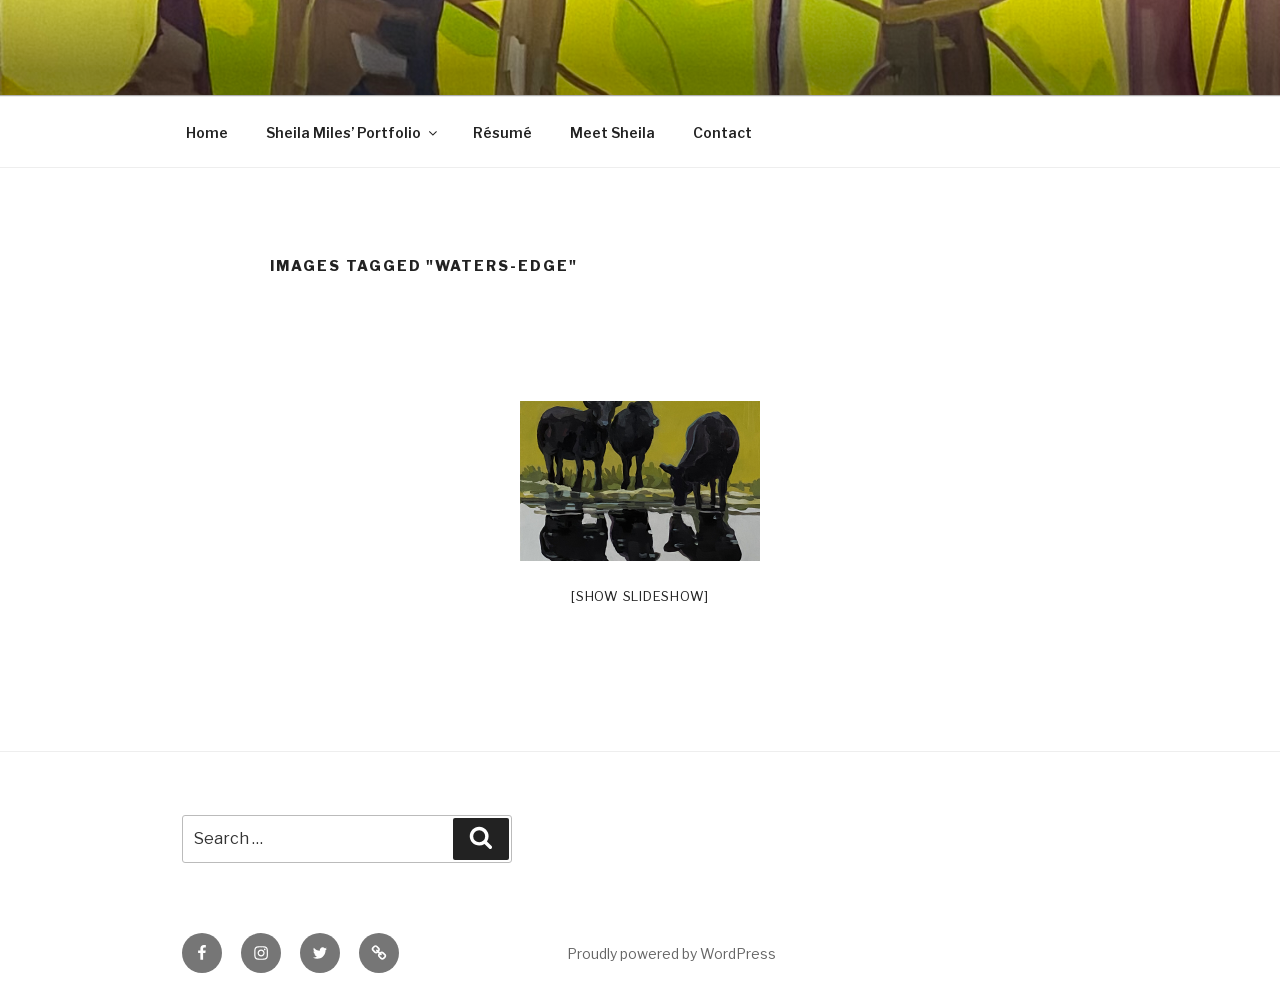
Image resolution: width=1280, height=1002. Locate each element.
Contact (722, 132)
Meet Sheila (612, 132)
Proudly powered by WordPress (671, 953)
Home (207, 132)
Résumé (502, 132)
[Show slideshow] (640, 596)
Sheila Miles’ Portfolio (353, 132)
